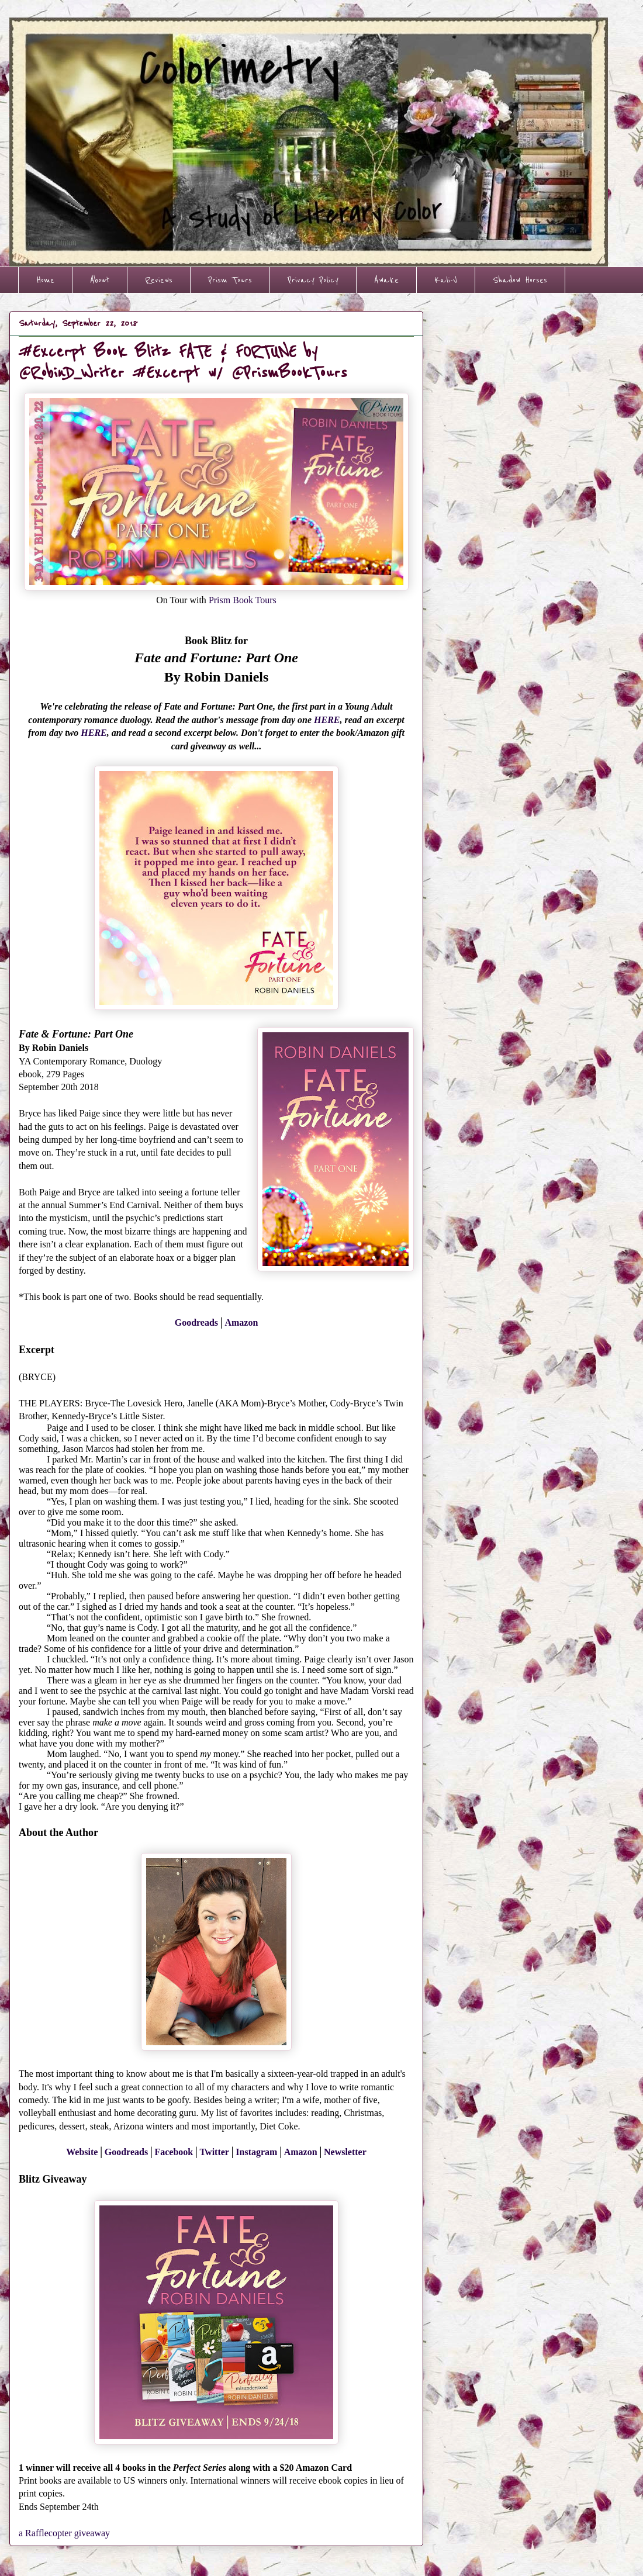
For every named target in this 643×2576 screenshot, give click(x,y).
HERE (327, 720)
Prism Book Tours (242, 600)
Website (82, 2152)
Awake (386, 280)
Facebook (173, 2152)
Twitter (214, 2152)
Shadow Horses (520, 280)
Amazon (241, 1322)
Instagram (256, 2152)
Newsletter (345, 2152)
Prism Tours (230, 280)
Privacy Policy (313, 280)
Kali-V (445, 280)
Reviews (158, 280)
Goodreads (196, 1322)
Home (45, 280)
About (99, 280)
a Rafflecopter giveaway (64, 2533)
